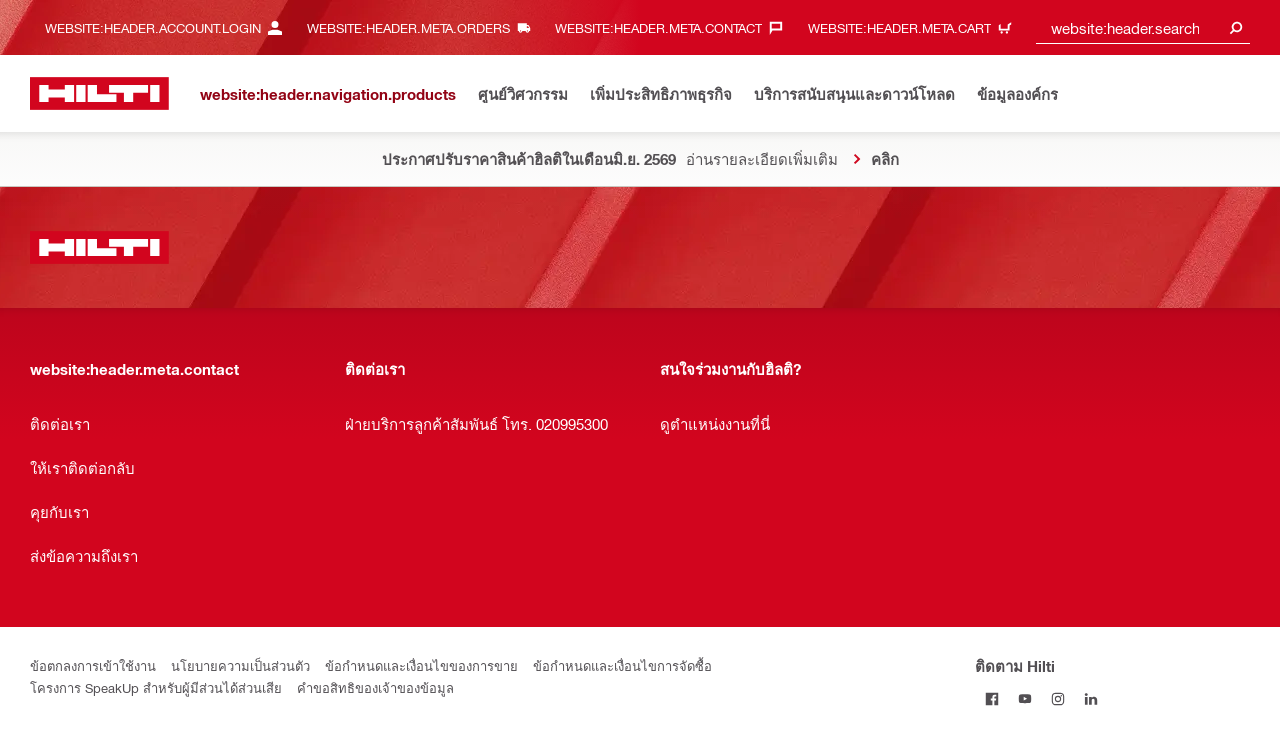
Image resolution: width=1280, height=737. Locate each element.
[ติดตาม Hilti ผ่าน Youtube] (1024, 698)
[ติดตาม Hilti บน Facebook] (991, 698)
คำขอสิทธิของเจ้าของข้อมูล (375, 687)
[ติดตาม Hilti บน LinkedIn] (1090, 698)
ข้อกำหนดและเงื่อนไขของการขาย (421, 665)
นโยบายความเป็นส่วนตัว (240, 665)
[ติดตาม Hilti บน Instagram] (1057, 698)
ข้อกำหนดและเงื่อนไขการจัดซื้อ (622, 665)
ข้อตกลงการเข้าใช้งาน (93, 665)
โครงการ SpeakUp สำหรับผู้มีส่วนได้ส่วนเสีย (156, 687)
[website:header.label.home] (99, 93)
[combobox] (1143, 27)
